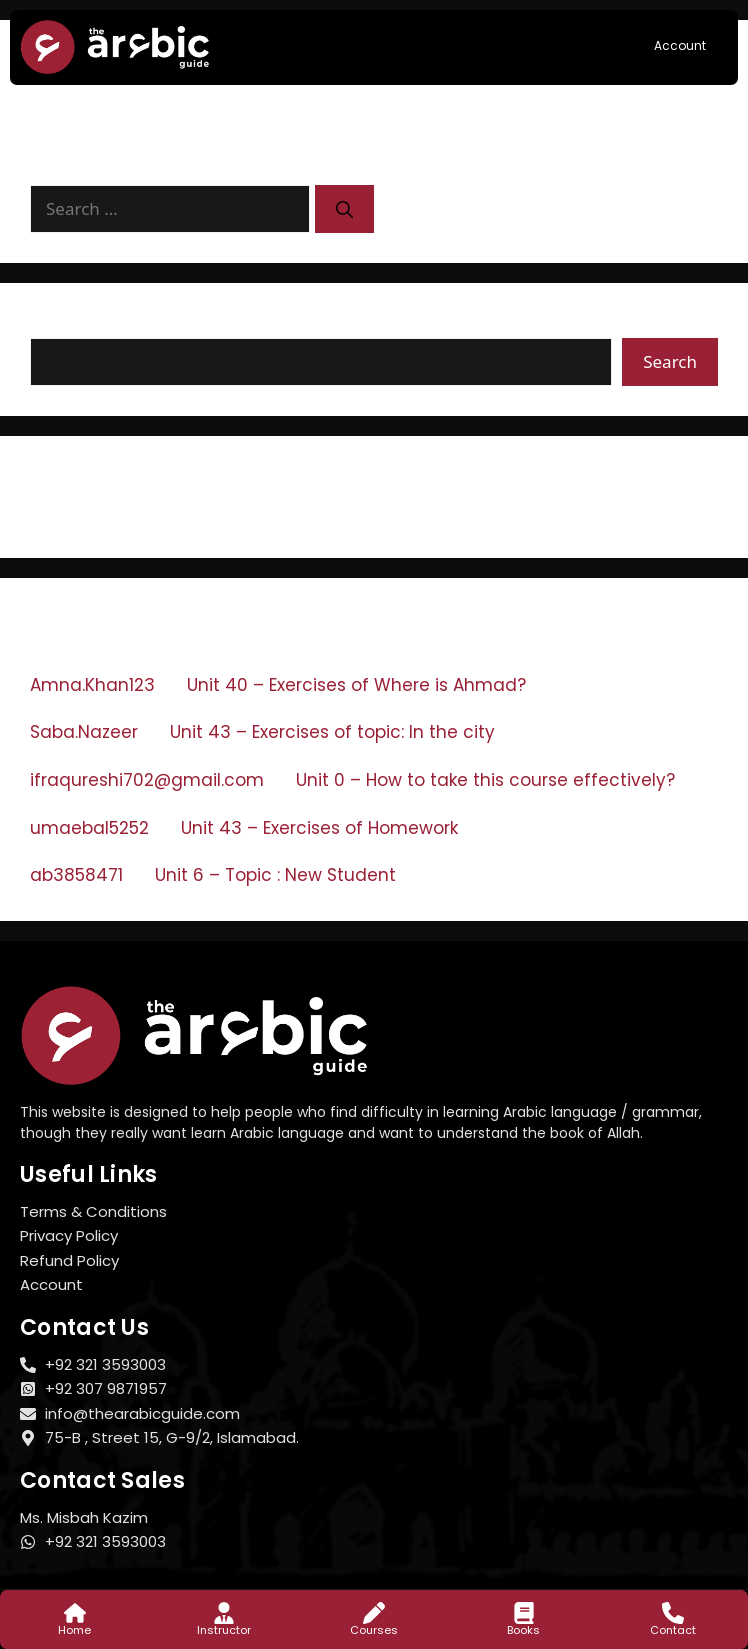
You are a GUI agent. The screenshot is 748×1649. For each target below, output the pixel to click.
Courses (374, 1630)
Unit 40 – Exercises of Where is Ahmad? (356, 685)
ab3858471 (76, 875)
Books (523, 1630)
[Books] (524, 1613)
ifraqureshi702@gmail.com (147, 780)
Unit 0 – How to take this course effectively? (485, 780)
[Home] (75, 1613)
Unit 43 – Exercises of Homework (319, 828)
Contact (673, 1630)
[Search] (344, 209)
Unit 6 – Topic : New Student (275, 875)
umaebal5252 (89, 828)
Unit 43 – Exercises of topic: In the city (332, 732)
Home (74, 1630)
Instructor (224, 1630)
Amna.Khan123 (92, 685)
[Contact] (673, 1613)
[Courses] (374, 1613)
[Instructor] (224, 1613)
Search (60, 325)
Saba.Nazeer (84, 732)
